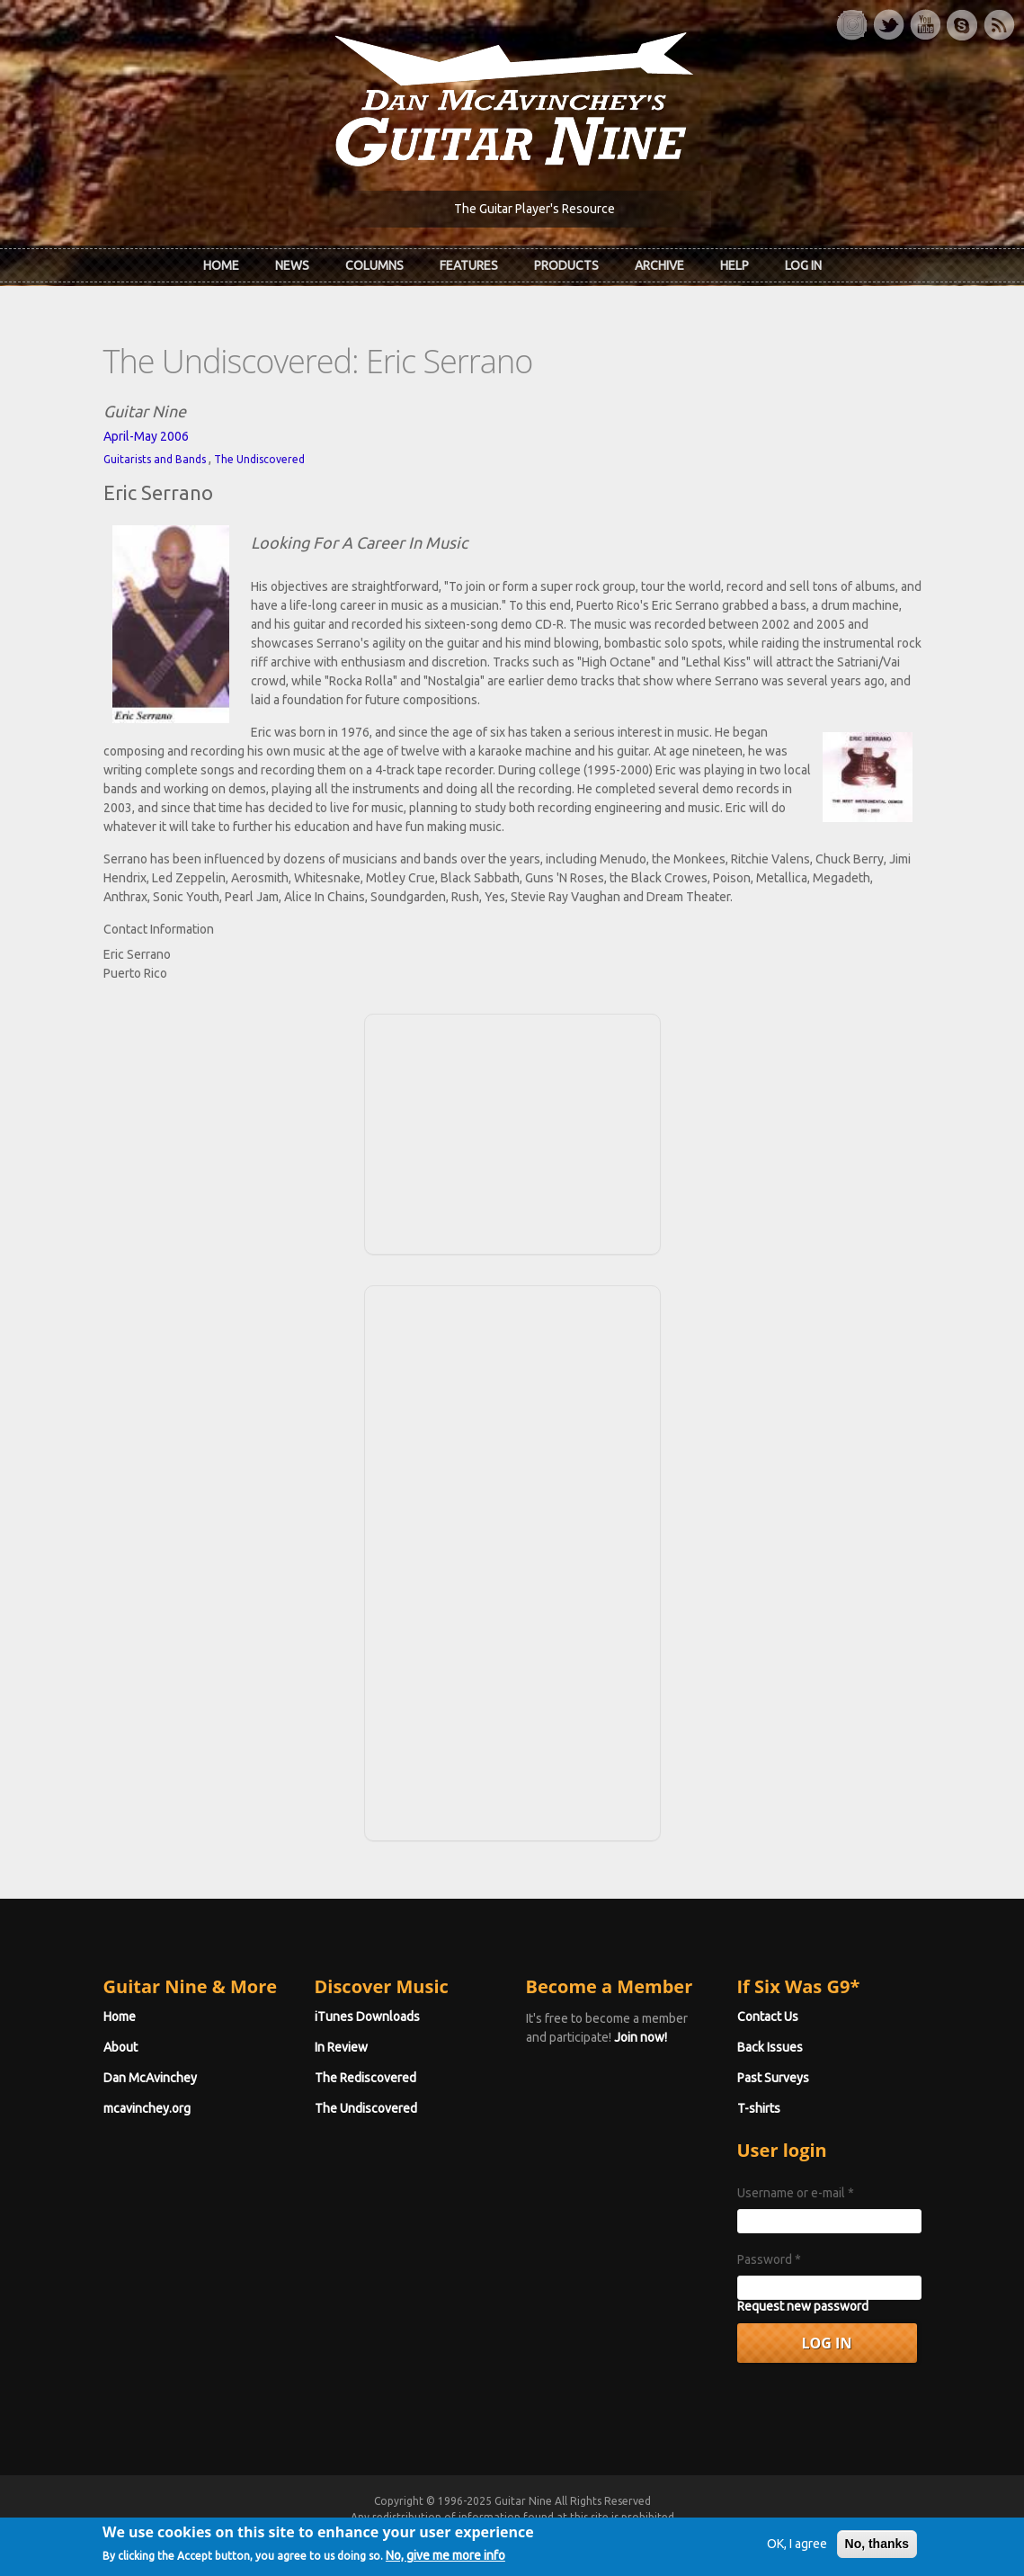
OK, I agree (797, 2548)
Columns (374, 265)
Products (566, 265)
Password (769, 2259)
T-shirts (758, 2108)
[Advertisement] (512, 1131)
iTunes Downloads (367, 2016)
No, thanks (877, 2548)
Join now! (640, 2037)
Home (221, 265)
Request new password (802, 2306)
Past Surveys (773, 2078)
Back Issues (770, 2047)
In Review (341, 2047)
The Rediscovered (365, 2078)
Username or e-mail (795, 2193)
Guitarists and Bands (154, 459)
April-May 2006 (146, 436)
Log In (803, 265)
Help (734, 265)
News (292, 265)
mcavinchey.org (147, 2108)
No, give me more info (445, 2560)
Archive (659, 265)
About (120, 2047)
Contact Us (767, 2016)
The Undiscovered (259, 459)
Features (469, 265)
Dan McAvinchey (150, 2078)
